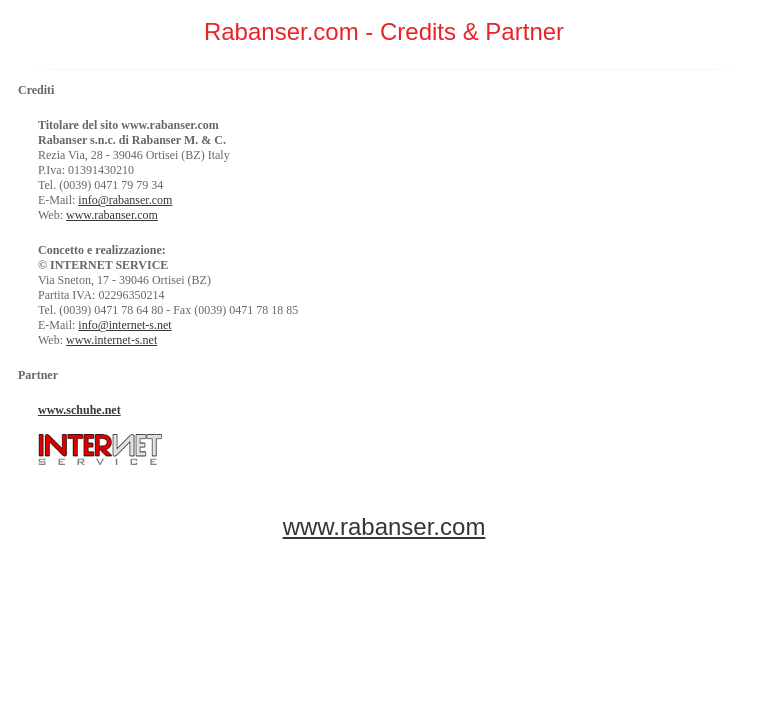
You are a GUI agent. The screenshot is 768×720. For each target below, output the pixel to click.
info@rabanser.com (125, 200)
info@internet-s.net (124, 325)
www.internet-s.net (111, 340)
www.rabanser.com (112, 215)
